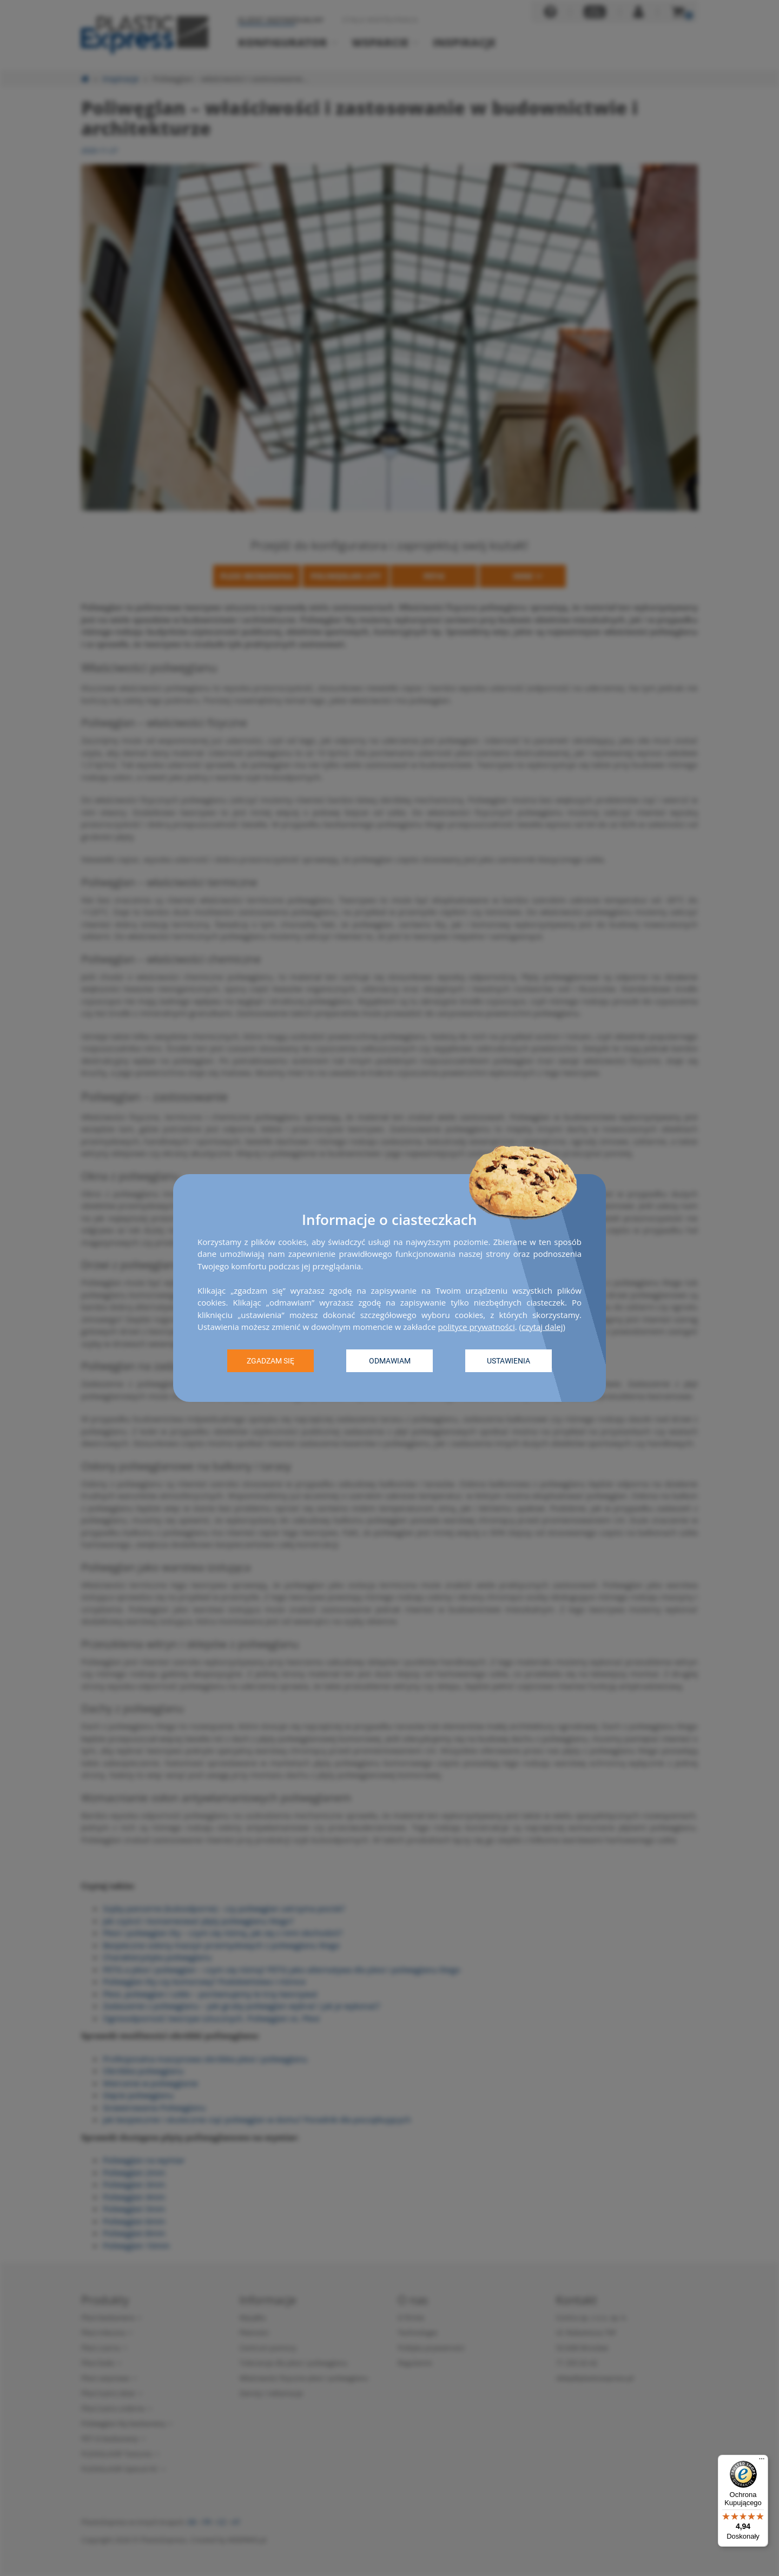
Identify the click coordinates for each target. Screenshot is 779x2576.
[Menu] (761, 2461)
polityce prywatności (476, 1326)
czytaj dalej (542, 1326)
